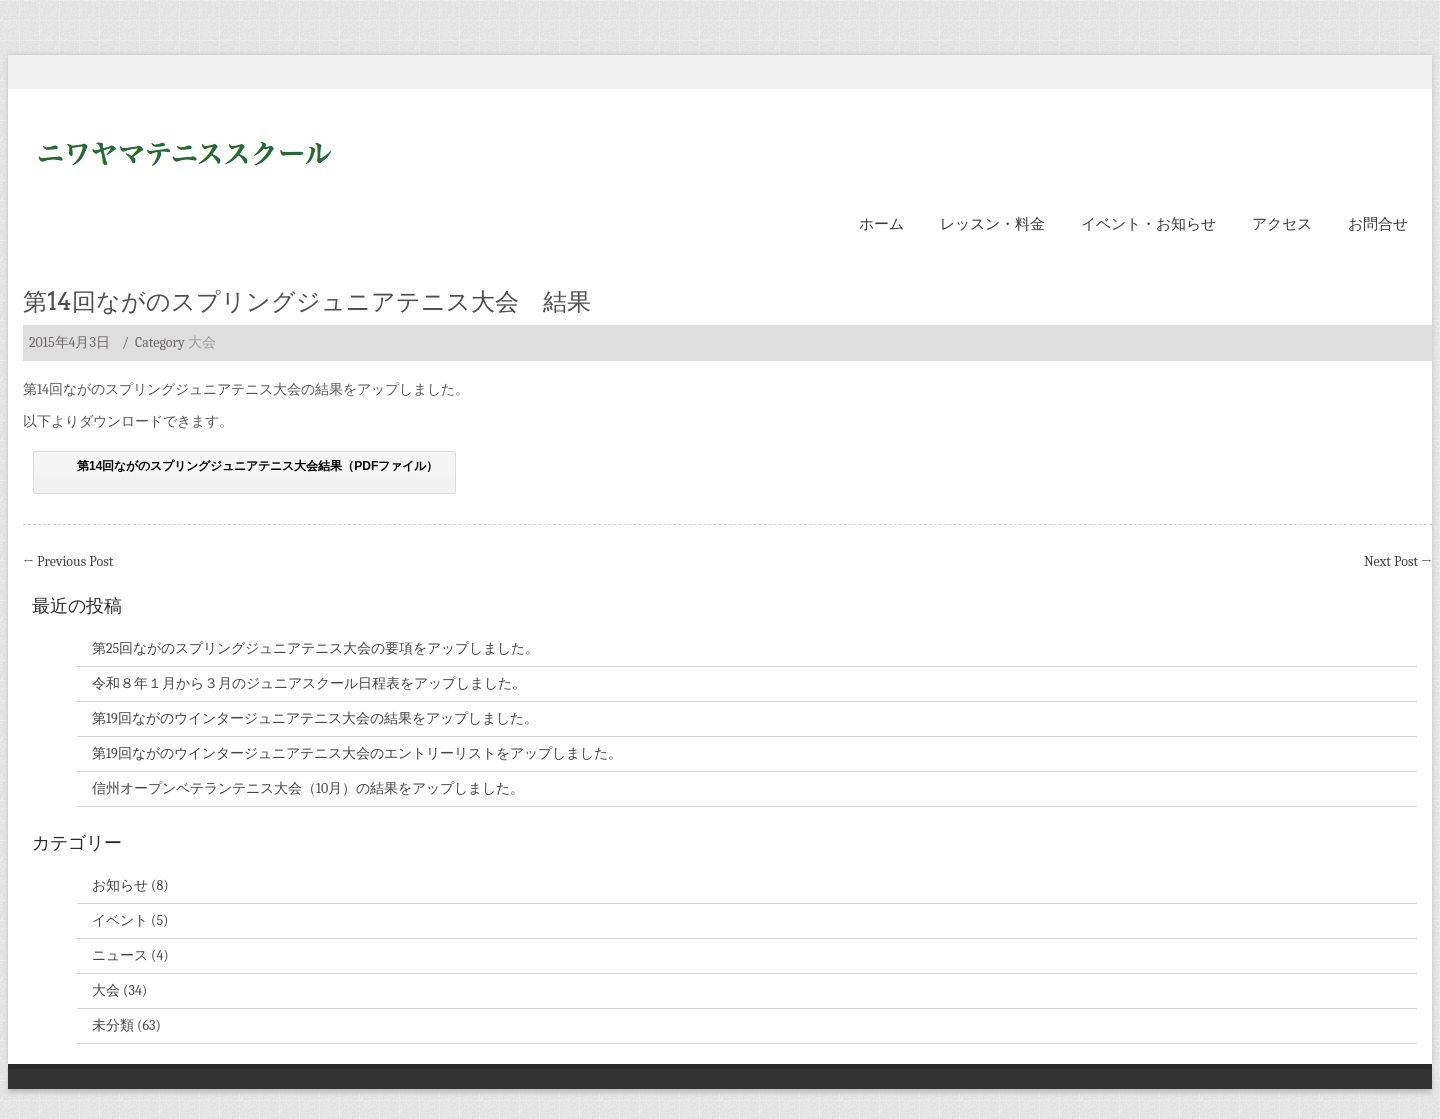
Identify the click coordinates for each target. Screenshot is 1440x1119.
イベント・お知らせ (1148, 224)
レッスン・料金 (992, 224)
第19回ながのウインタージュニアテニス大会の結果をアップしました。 (315, 718)
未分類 (113, 1025)
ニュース (120, 955)
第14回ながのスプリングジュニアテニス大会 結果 (307, 301)
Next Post (1398, 561)
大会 (202, 342)
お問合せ (1378, 224)
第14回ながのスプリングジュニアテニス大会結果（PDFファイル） (257, 466)
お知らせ (120, 885)
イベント (120, 920)
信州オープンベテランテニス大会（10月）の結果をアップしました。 (308, 788)
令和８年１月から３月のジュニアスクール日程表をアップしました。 (309, 683)
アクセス (1282, 224)
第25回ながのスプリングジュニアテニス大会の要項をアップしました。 (315, 648)
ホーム (881, 224)
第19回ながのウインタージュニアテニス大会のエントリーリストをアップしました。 (357, 753)
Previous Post (68, 561)
